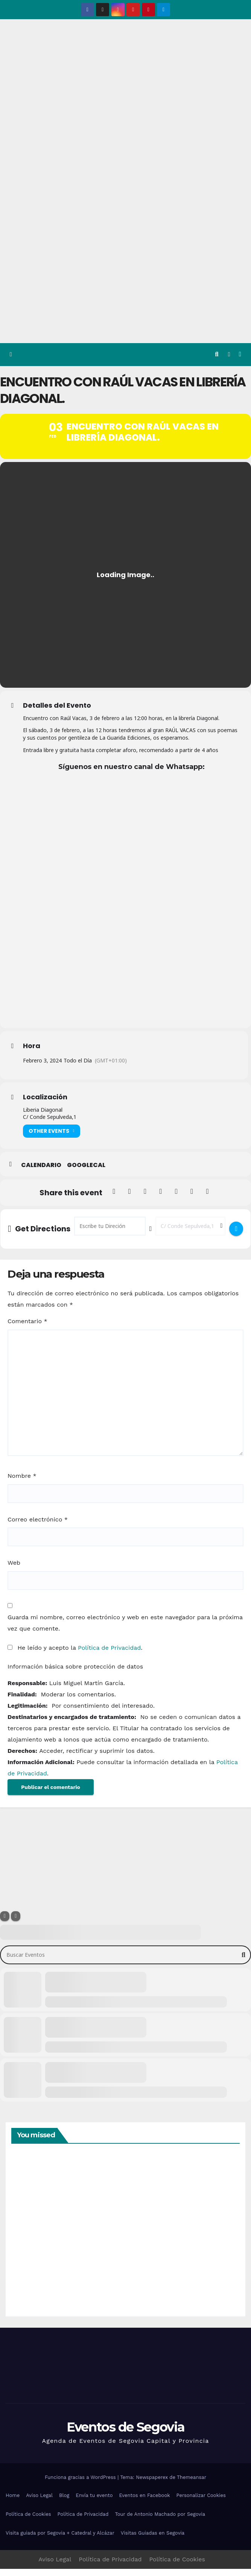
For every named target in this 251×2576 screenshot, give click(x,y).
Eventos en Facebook (144, 2503)
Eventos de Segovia (125, 2434)
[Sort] (15, 1923)
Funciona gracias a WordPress (81, 2484)
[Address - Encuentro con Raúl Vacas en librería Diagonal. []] (110, 1233)
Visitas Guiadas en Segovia (152, 2540)
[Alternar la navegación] (239, 354)
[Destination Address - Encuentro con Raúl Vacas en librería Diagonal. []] (190, 1233)
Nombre (22, 1483)
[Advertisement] (125, 286)
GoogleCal (86, 1172)
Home (13, 2503)
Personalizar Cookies (201, 2503)
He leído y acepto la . (75, 1654)
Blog (64, 2503)
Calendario (41, 1172)
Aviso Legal (39, 2503)
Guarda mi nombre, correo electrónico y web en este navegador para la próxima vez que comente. (125, 1630)
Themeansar (191, 2484)
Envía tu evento (94, 2503)
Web (14, 1569)
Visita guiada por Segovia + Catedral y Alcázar (60, 2540)
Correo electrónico (38, 1526)
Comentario (27, 1328)
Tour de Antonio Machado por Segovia (160, 2521)
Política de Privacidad (109, 1654)
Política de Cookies (28, 2521)
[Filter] (4, 1923)
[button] (216, 354)
